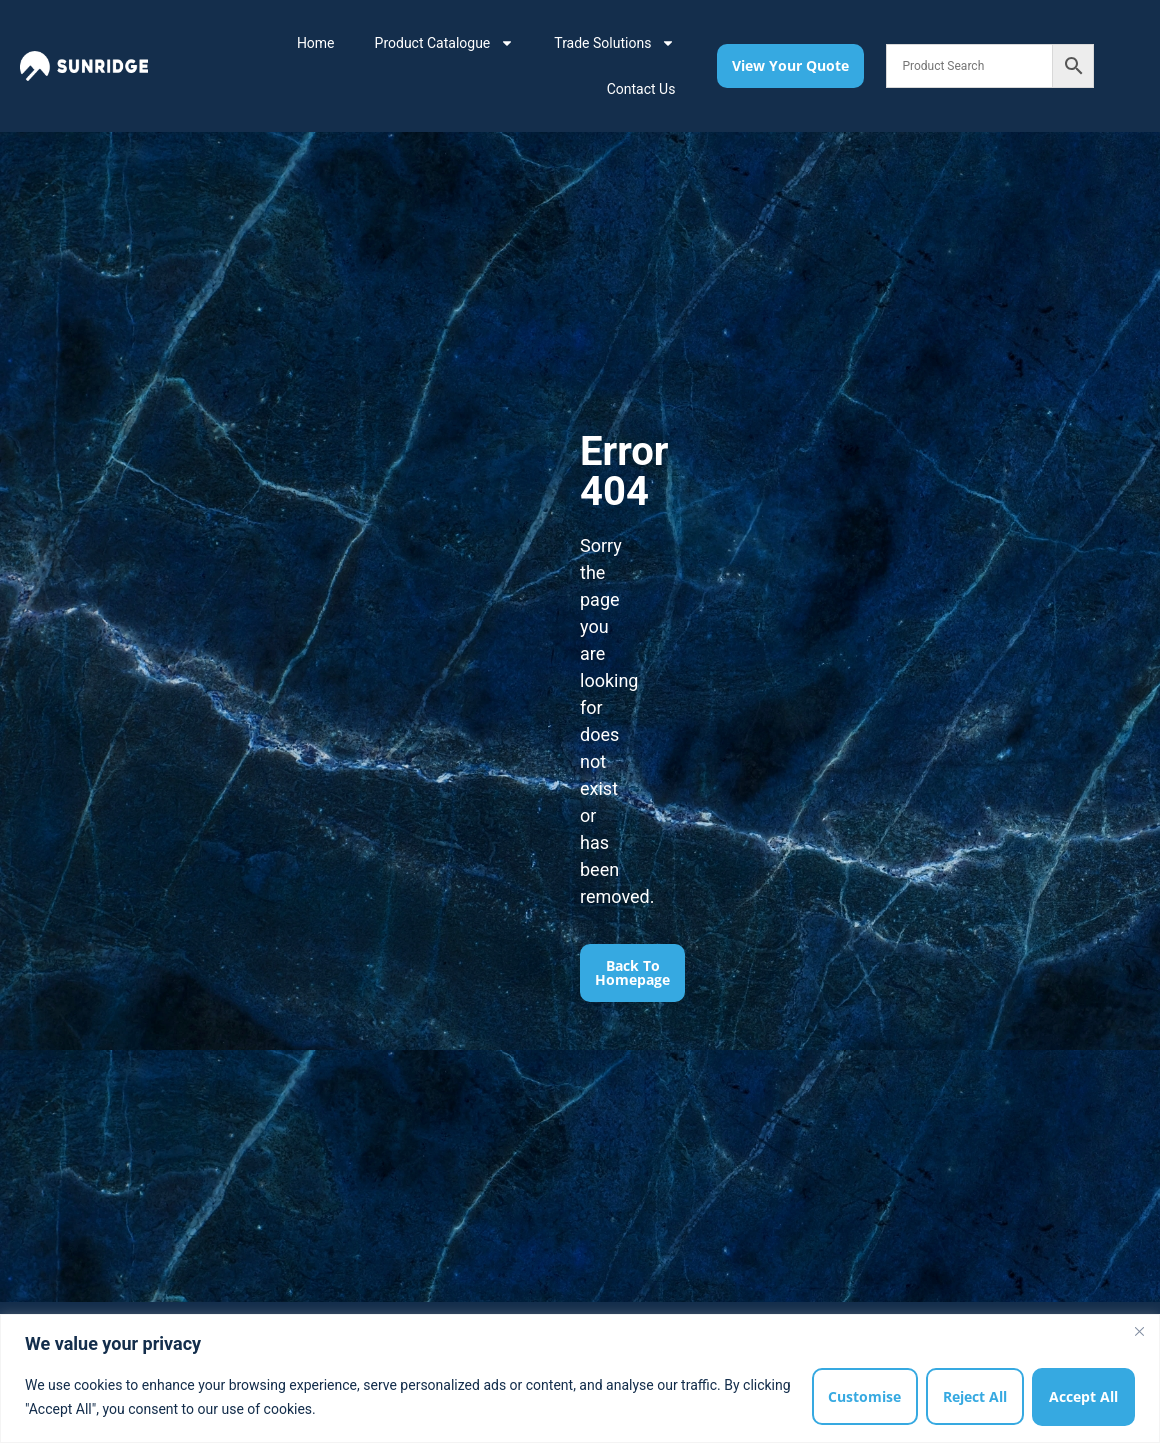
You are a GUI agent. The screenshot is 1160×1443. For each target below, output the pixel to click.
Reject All (975, 1396)
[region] (580, 1378)
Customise (864, 1396)
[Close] (1139, 1331)
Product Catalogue (445, 43)
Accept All (1083, 1396)
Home (316, 43)
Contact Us (641, 89)
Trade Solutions (614, 43)
